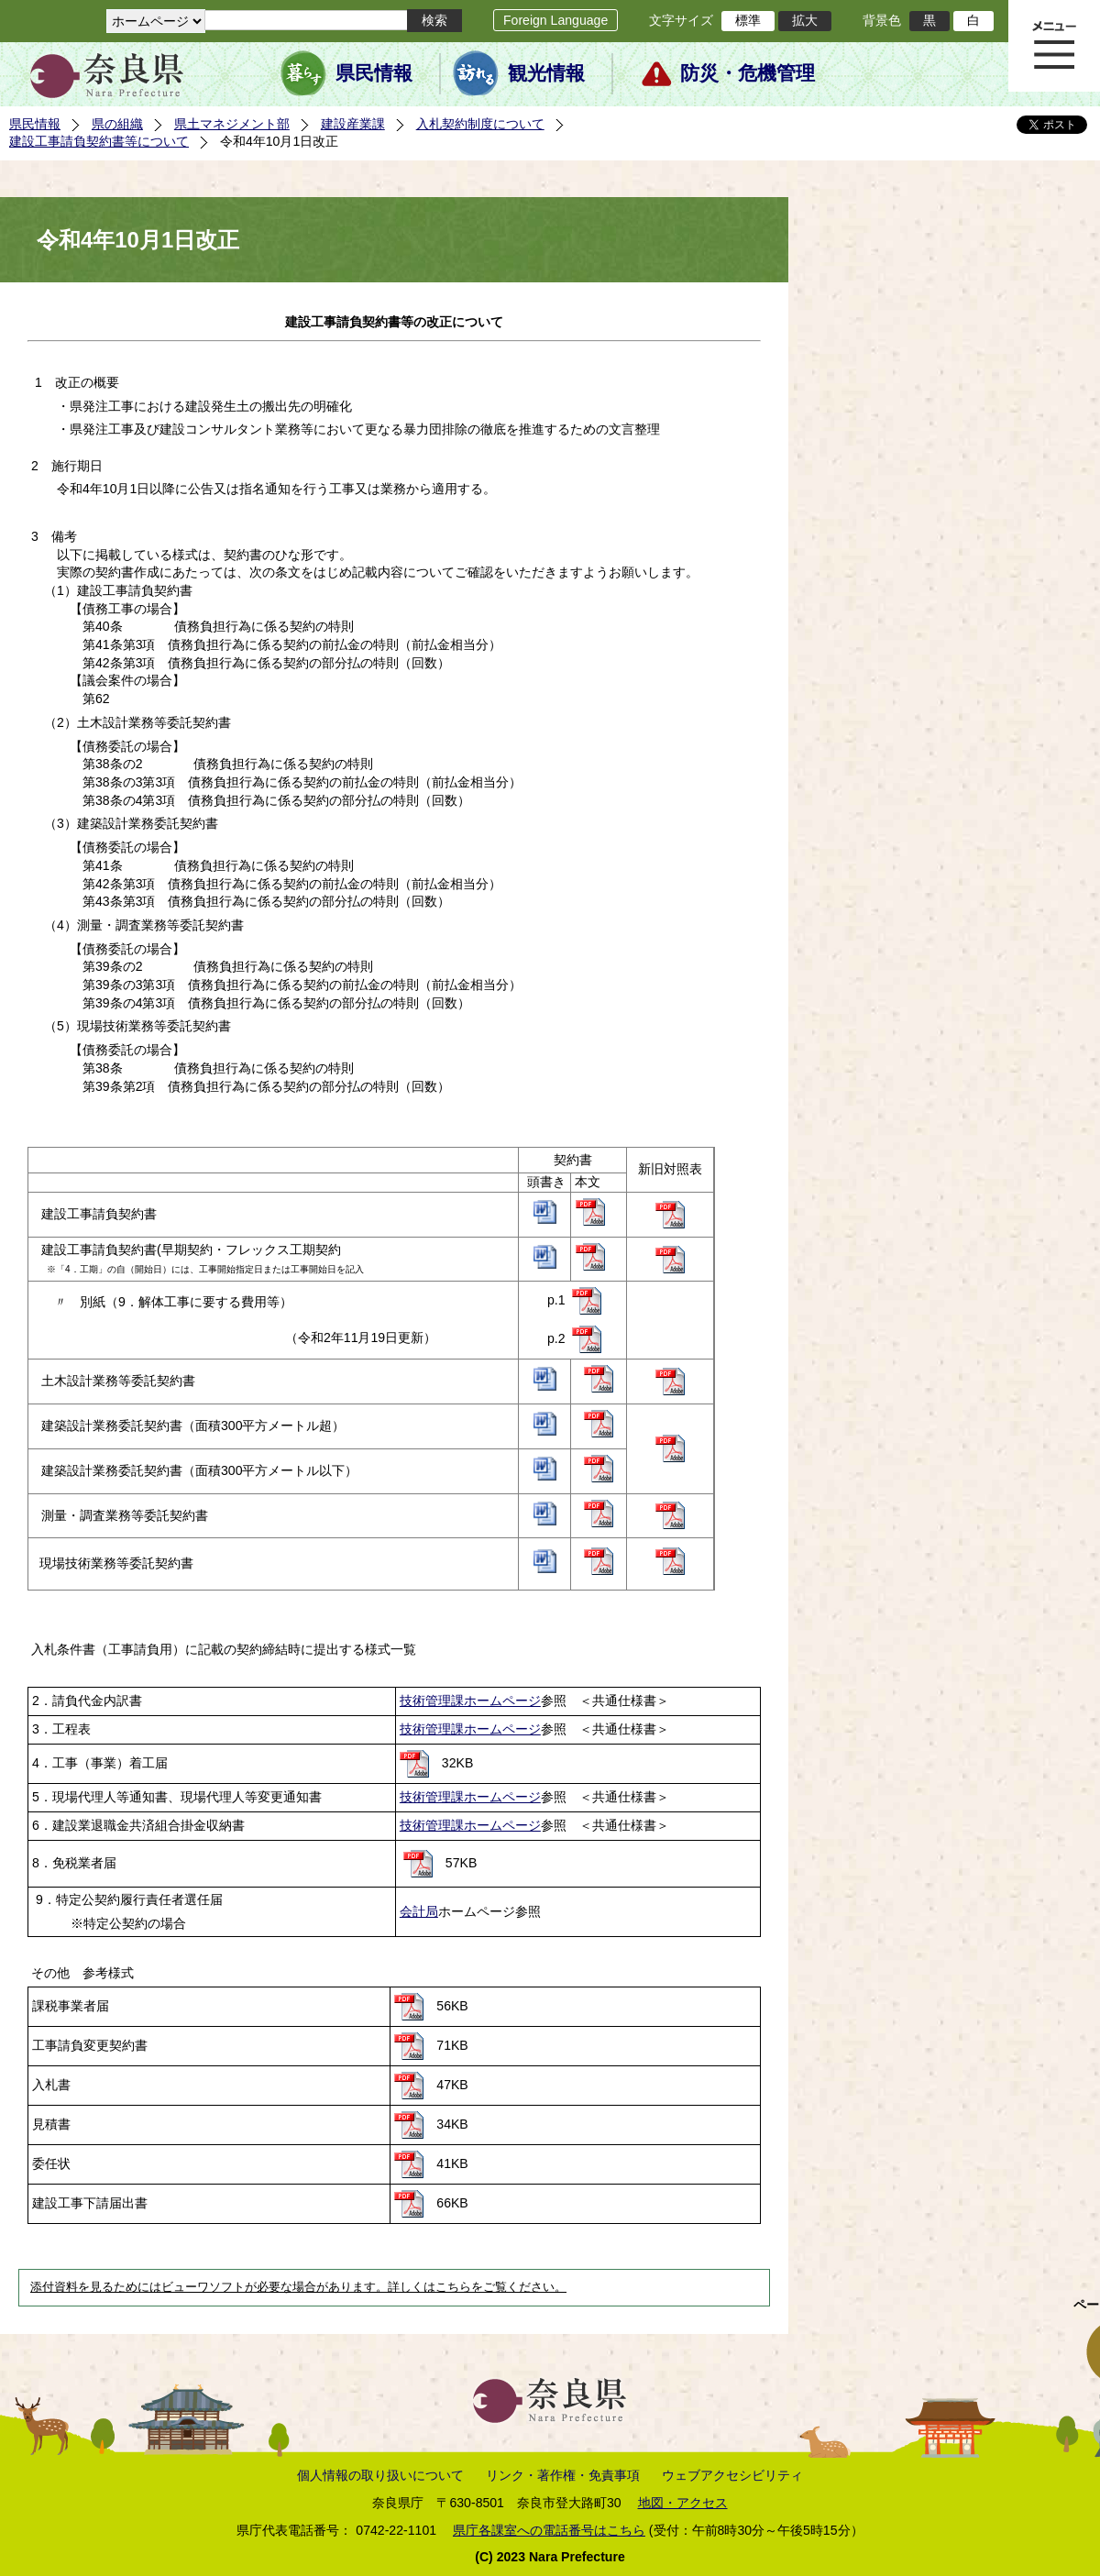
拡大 (805, 20)
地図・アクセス (683, 2502)
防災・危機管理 (747, 73)
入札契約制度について (480, 123)
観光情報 (546, 73)
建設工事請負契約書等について (99, 141)
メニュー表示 (1054, 46)
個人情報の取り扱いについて (380, 2475)
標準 (748, 20)
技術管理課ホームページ (470, 1700)
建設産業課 (353, 123)
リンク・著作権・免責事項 (563, 2475)
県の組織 (117, 123)
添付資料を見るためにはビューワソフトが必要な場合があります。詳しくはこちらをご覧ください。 (298, 2287)
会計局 (419, 1911)
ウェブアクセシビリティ (732, 2475)
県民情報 (374, 73)
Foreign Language (555, 20)
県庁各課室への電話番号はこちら (549, 2530)
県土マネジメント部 (232, 123)
